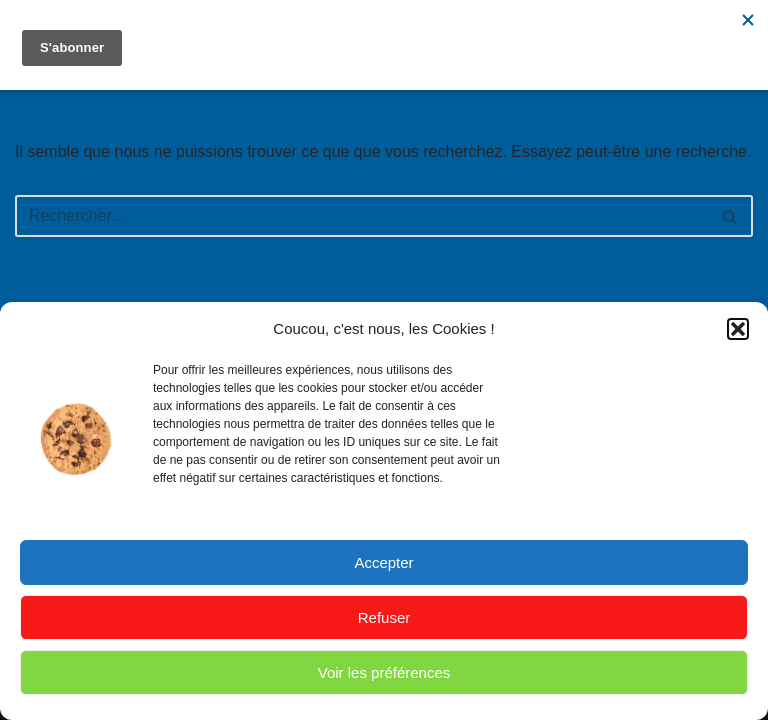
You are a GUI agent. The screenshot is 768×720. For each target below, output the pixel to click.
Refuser (384, 617)
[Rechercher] (361, 216)
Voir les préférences (384, 672)
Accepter (383, 562)
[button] (738, 329)
